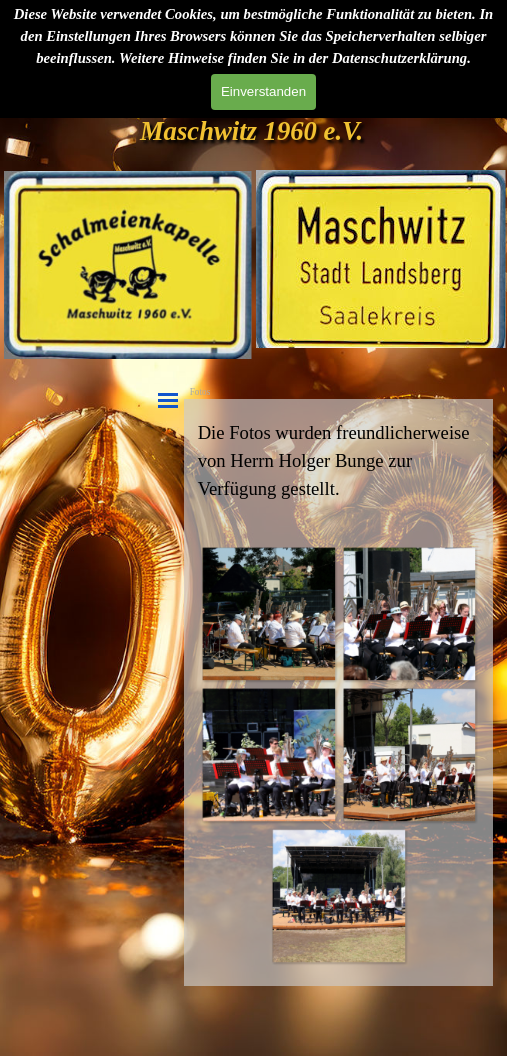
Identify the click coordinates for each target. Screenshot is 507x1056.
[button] (268, 613)
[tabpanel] (339, 461)
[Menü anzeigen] (168, 400)
